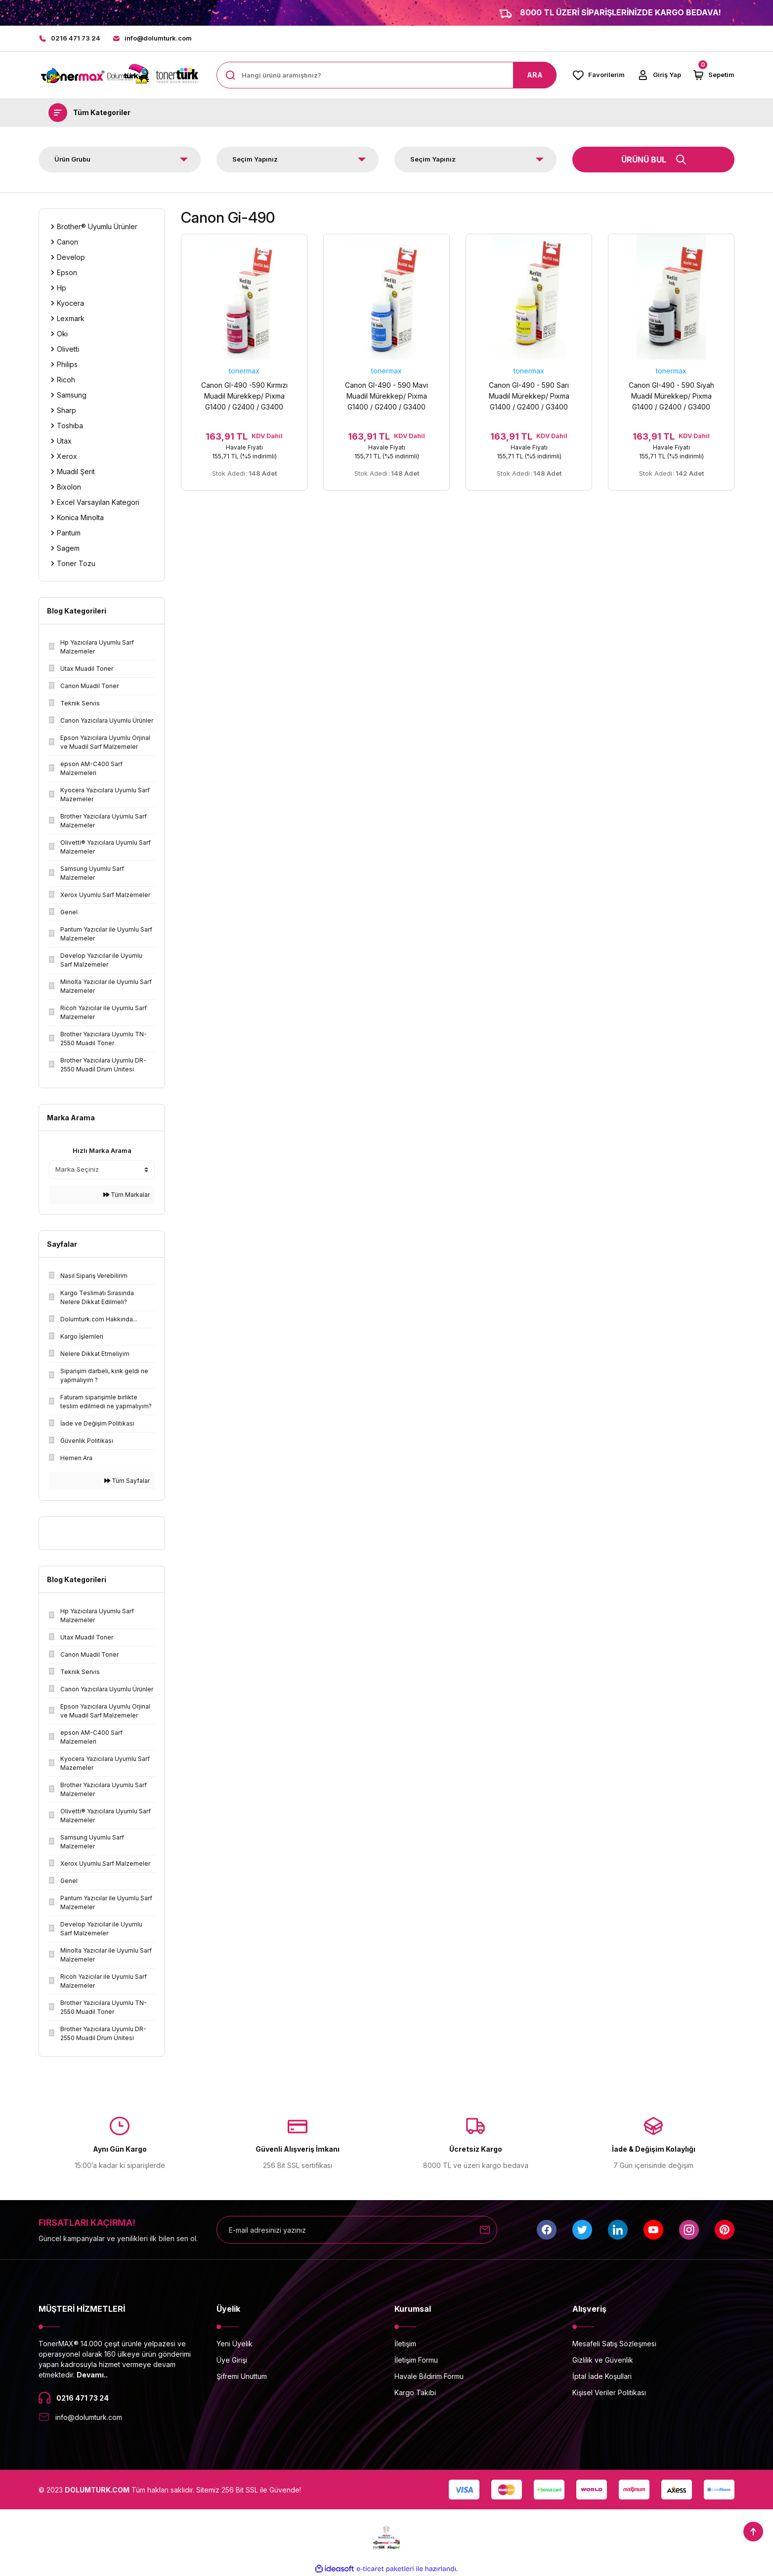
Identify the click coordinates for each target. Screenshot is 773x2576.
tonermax (244, 371)
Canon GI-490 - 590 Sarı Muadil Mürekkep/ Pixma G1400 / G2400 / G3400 (529, 396)
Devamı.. (92, 2375)
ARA (535, 75)
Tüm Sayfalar (127, 1480)
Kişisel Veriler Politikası (609, 2392)
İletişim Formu (416, 2360)
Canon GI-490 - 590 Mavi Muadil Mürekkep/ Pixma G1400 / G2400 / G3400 (386, 396)
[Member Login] (659, 75)
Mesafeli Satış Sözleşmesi (614, 2343)
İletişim (405, 2343)
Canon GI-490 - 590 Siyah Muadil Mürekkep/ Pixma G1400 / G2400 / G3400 (671, 396)
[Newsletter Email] (356, 2230)
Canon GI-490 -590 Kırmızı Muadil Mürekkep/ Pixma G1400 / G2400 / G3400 (244, 396)
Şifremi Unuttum (241, 2376)
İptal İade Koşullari (602, 2376)
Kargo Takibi (415, 2392)
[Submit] (484, 2230)
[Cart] (713, 75)
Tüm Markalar (126, 1194)
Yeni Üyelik (234, 2343)
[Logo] (120, 75)
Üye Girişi (231, 2360)
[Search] (386, 75)
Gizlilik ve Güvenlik (602, 2360)
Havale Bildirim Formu (429, 2376)
